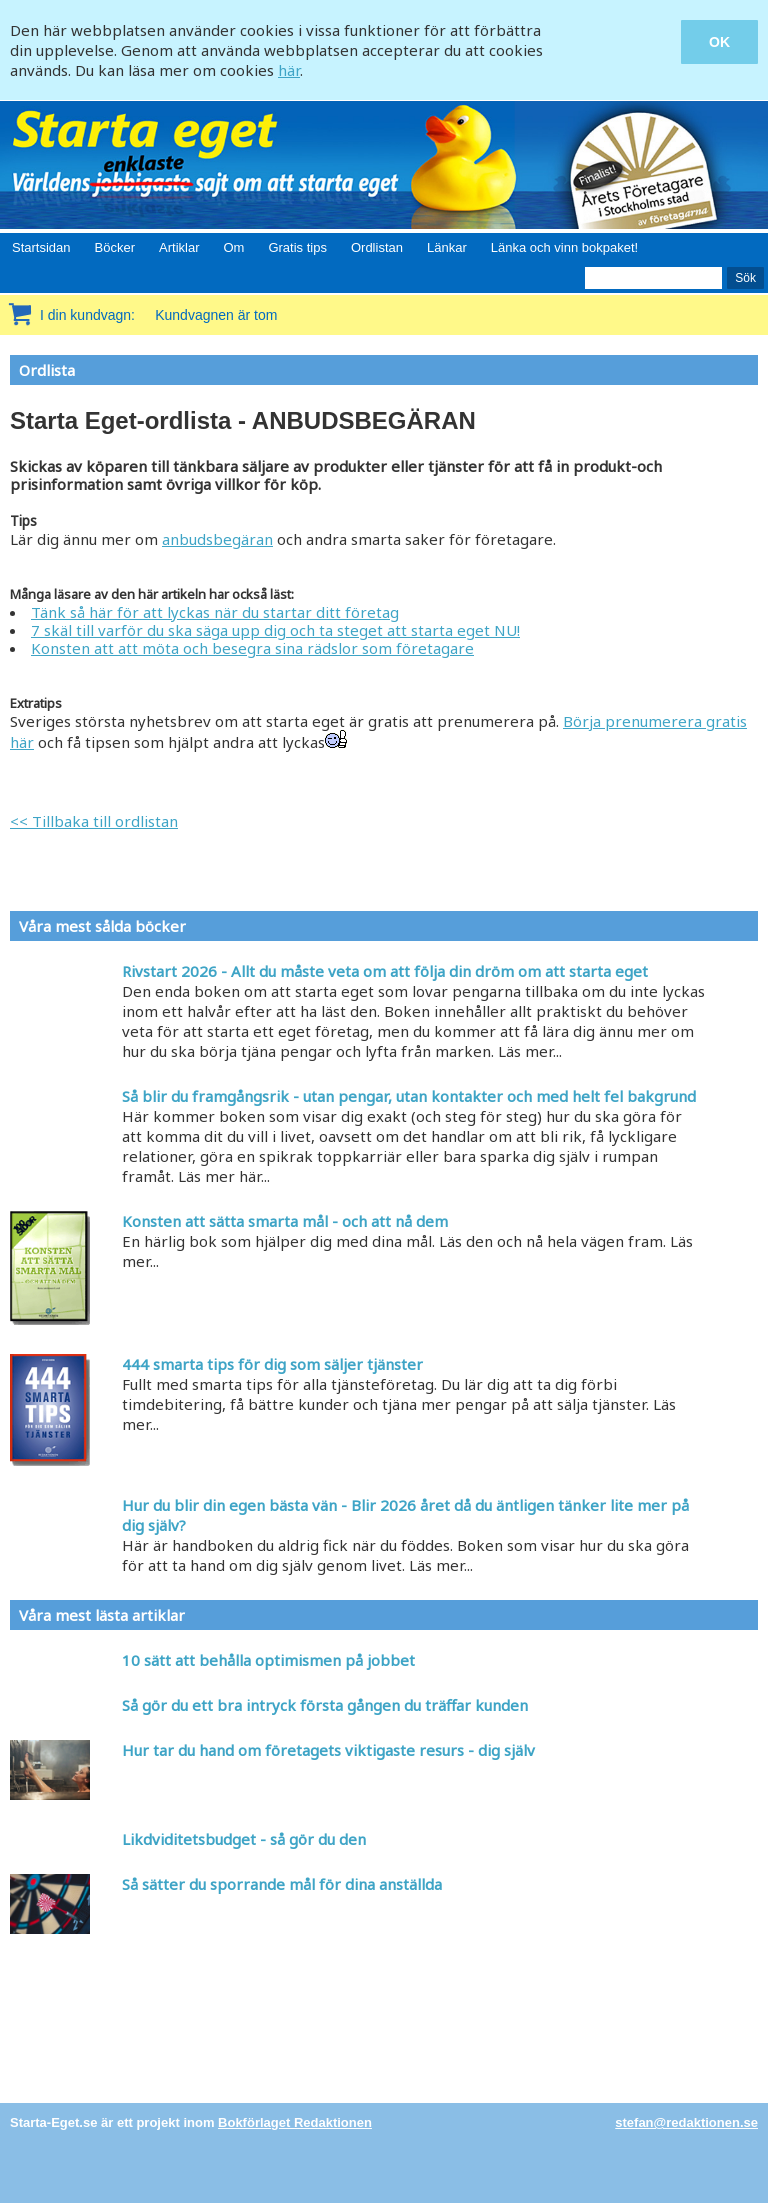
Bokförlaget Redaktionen (295, 2122)
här (289, 70)
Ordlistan (377, 247)
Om (233, 247)
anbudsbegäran (217, 539)
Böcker (115, 247)
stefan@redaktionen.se (686, 2122)
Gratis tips (297, 247)
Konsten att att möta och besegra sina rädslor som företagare (252, 648)
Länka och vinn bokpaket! (564, 247)
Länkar (447, 247)
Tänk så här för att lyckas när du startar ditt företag (215, 612)
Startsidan (41, 247)
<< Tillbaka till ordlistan (94, 821)
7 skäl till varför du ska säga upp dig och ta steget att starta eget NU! (275, 630)
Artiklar (179, 247)
